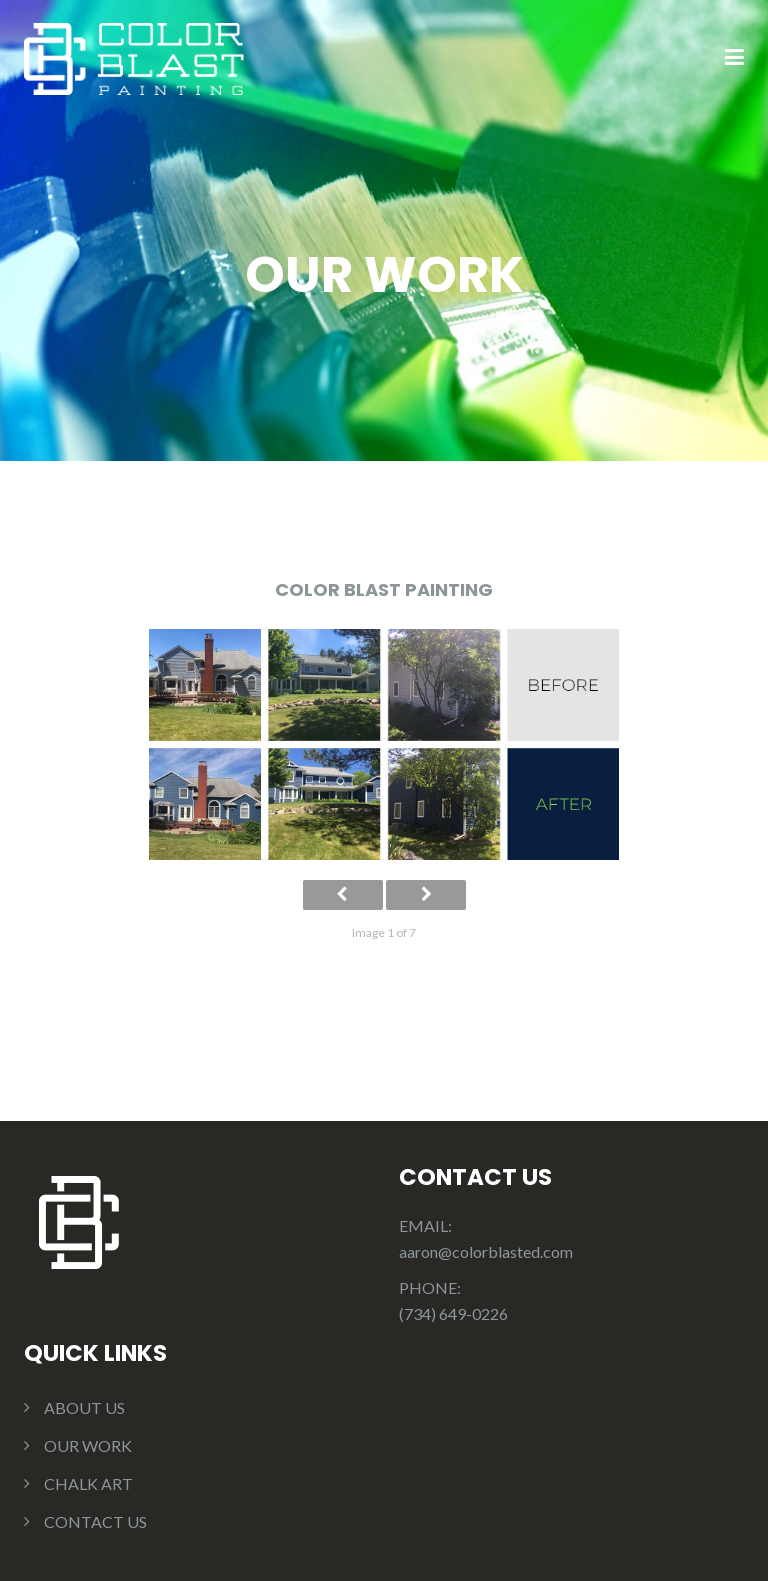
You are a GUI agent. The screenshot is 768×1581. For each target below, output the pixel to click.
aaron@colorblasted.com (486, 1251)
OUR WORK (88, 1445)
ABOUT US (84, 1407)
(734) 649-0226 (453, 1313)
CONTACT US (95, 1521)
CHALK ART (88, 1483)
